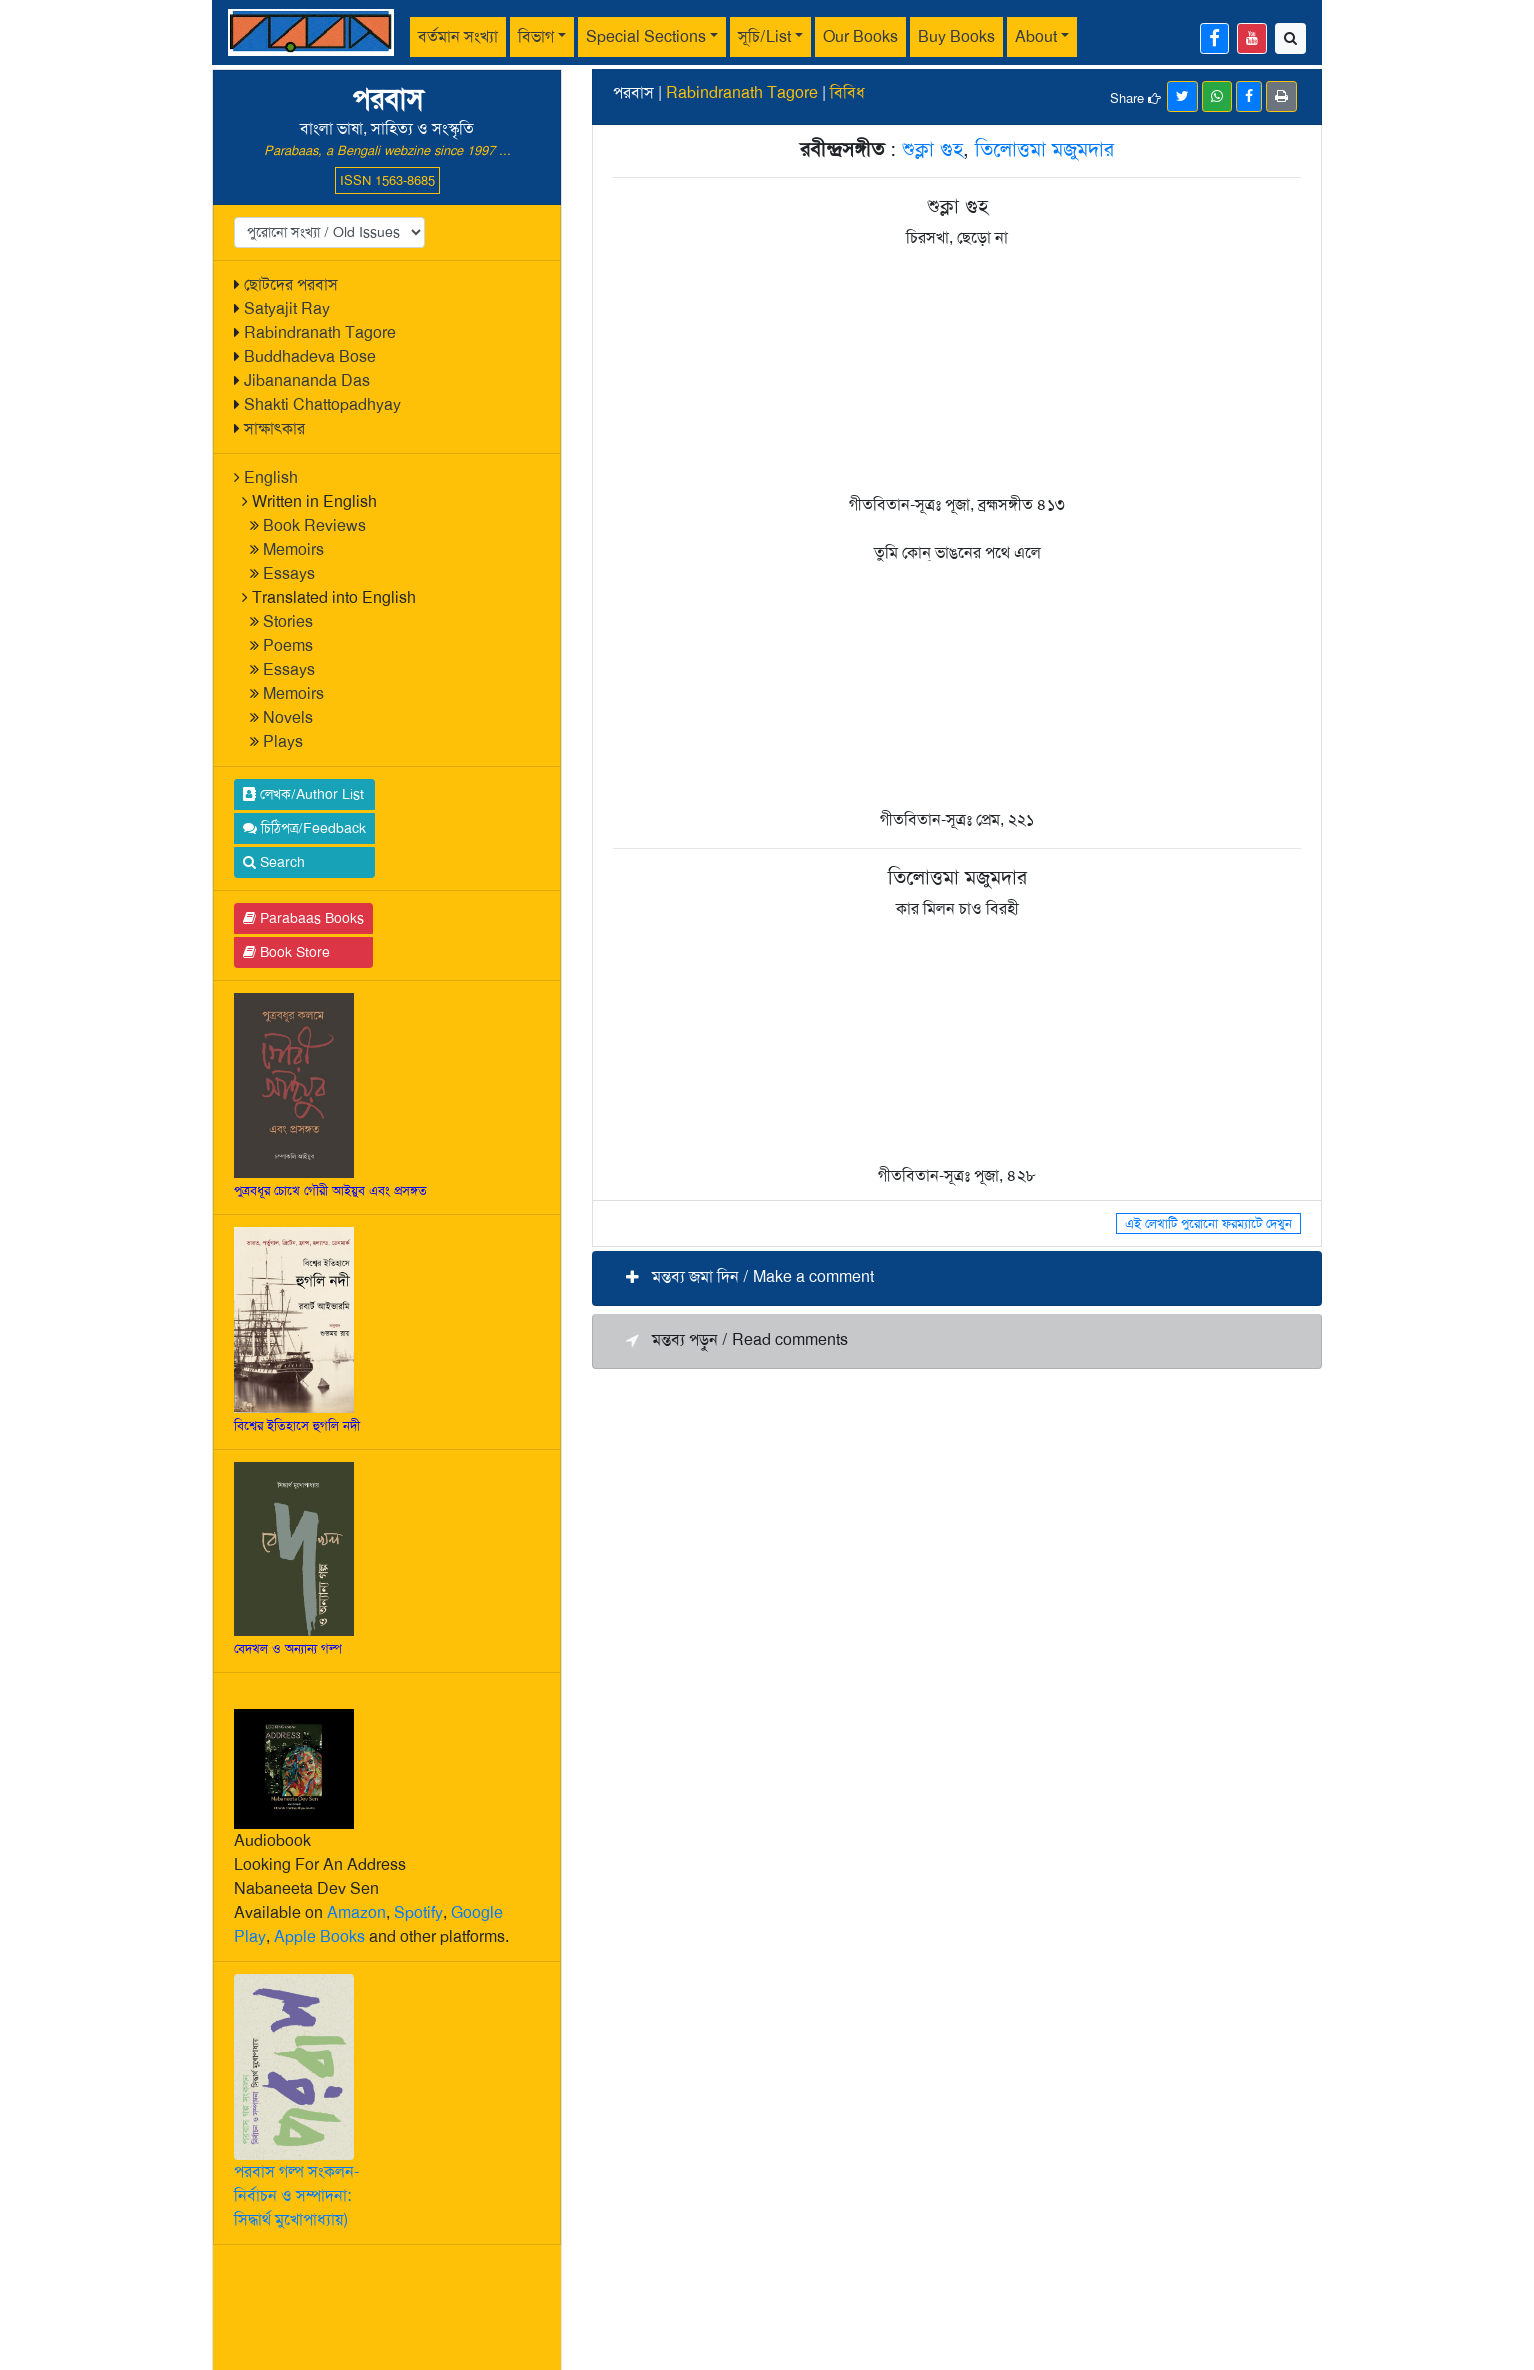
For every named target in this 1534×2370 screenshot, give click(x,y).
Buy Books (956, 36)
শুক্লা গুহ (932, 149)
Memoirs (293, 549)
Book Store (286, 952)
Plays (283, 741)
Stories (288, 621)
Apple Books (319, 1936)
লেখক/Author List (303, 794)
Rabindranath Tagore (320, 332)
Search (274, 862)
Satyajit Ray (287, 308)
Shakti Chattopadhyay (322, 404)
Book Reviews (314, 525)
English (271, 477)
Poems (288, 645)
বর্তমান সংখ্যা (458, 36)
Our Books (860, 36)
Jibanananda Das (307, 380)
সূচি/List (764, 36)
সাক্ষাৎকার (274, 428)
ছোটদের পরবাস (291, 284)
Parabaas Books (303, 918)
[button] (957, 1278)
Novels (288, 717)
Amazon (356, 1912)
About (1036, 36)
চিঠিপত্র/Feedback (304, 828)
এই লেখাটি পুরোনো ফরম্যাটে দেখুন (1208, 1223)
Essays (289, 573)
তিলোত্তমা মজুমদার (1044, 149)
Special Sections (646, 36)
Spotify (418, 1912)
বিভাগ (536, 36)
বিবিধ (847, 92)
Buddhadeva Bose (310, 356)
